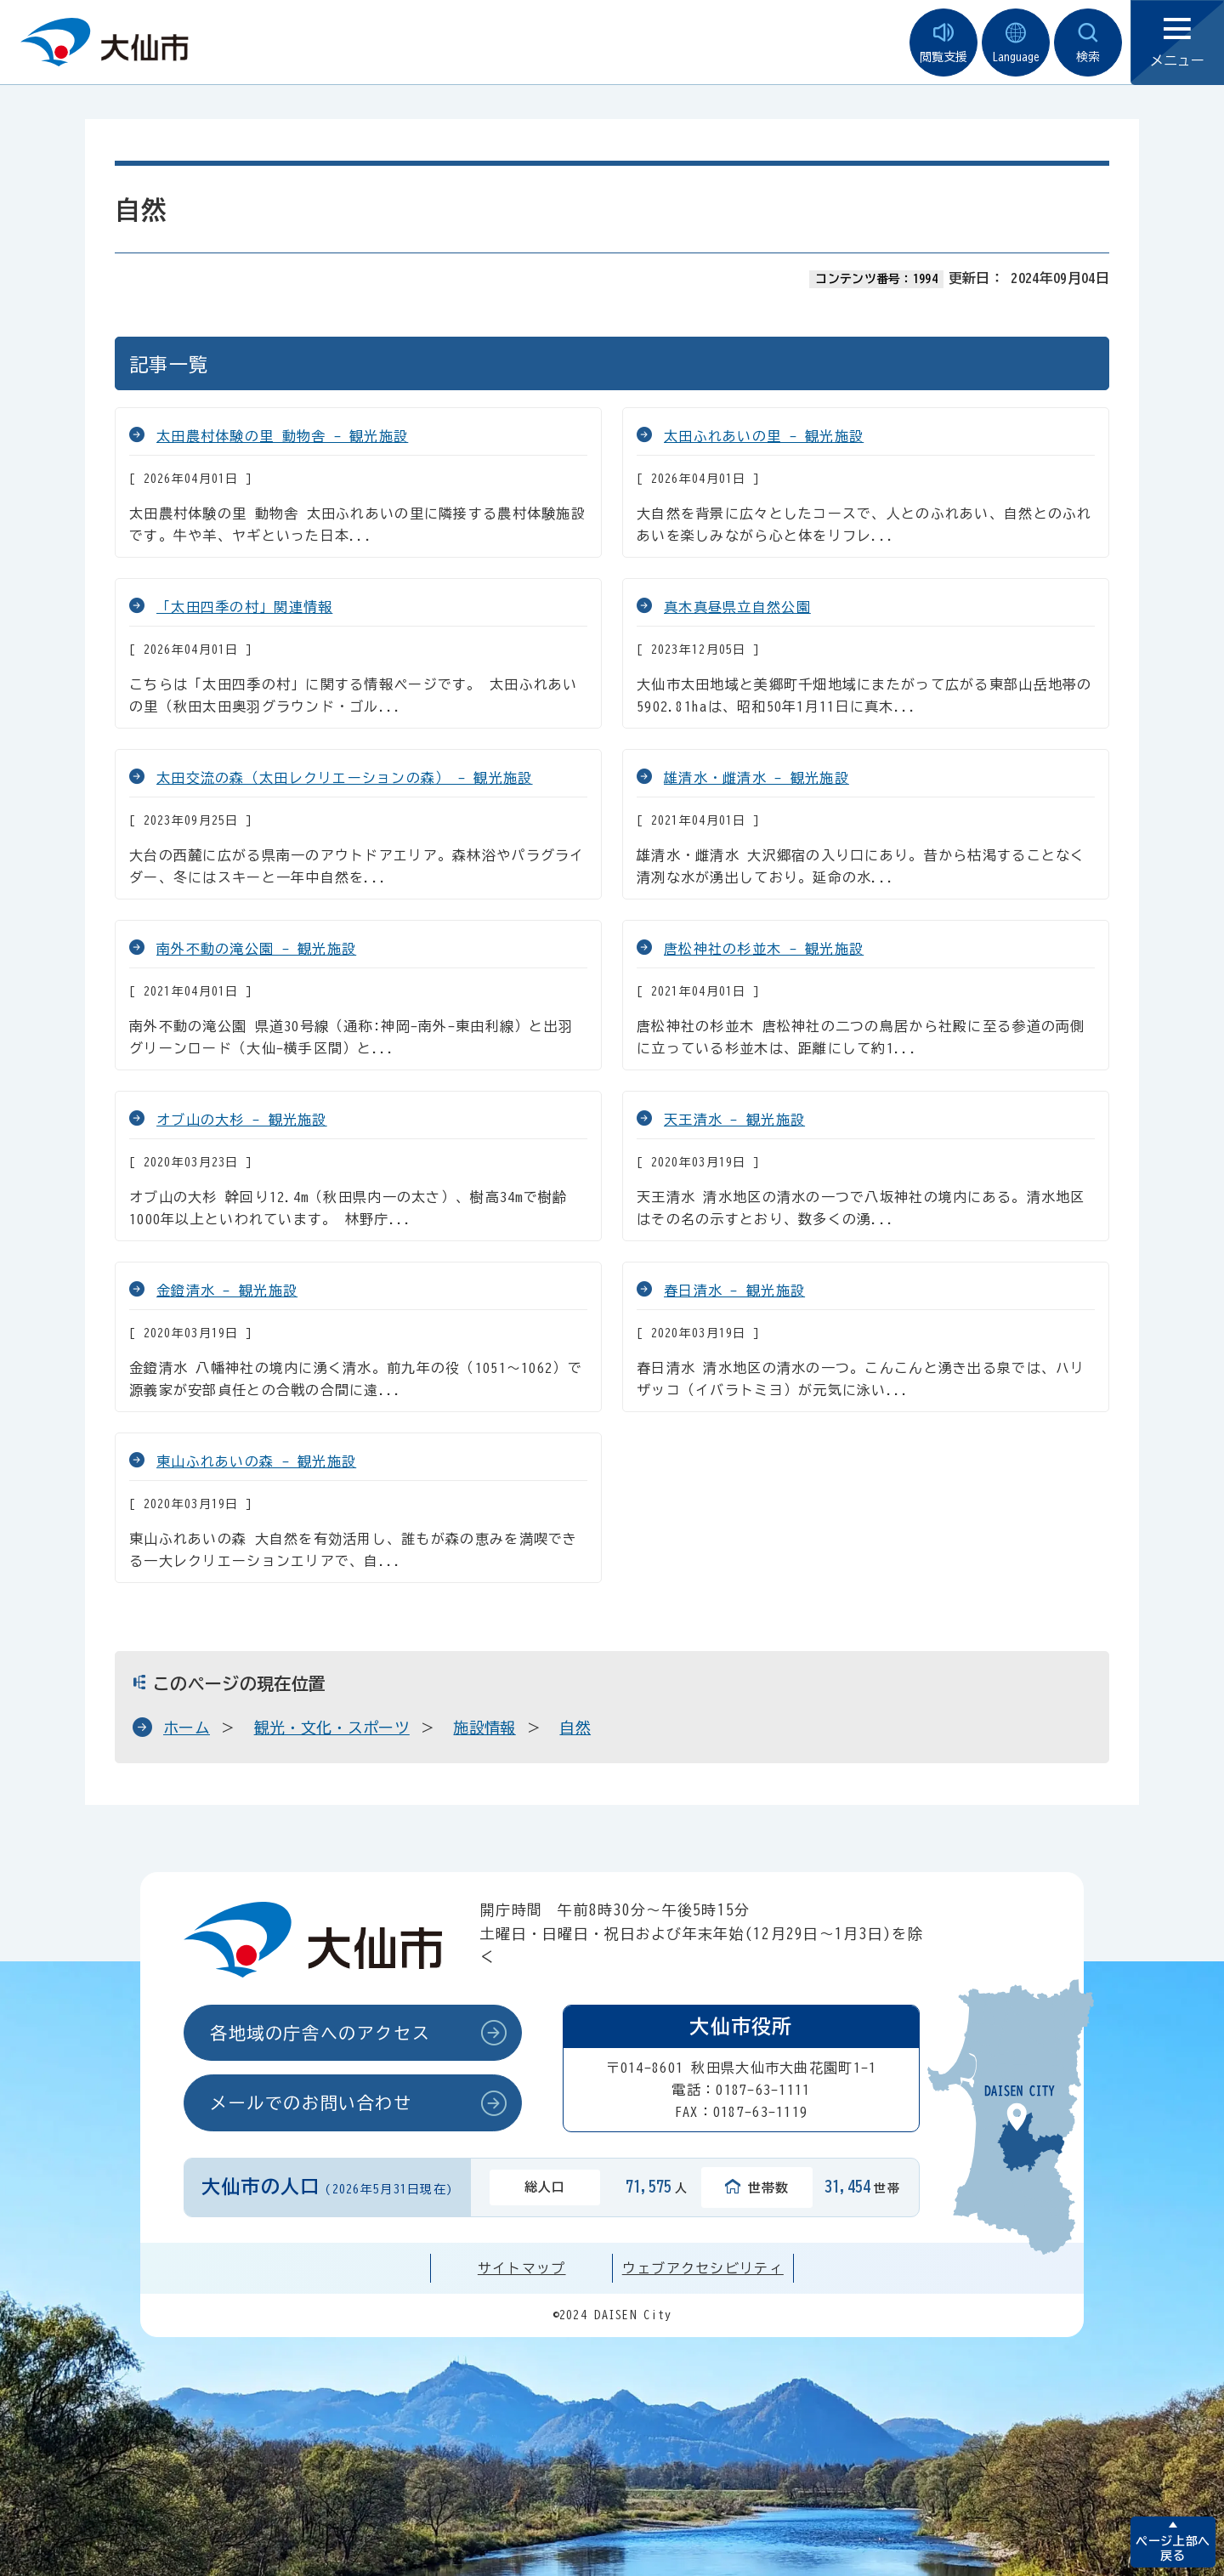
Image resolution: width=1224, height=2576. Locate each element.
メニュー (1177, 43)
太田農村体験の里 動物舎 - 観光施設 (282, 436)
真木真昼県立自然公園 (737, 607)
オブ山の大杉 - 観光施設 (241, 1119)
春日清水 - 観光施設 (734, 1290)
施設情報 (484, 1727)
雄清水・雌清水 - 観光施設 (756, 778)
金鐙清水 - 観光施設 (227, 1290)
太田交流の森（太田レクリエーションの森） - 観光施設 (344, 778)
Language (1016, 43)
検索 (1088, 43)
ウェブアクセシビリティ (703, 2268)
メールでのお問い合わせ (311, 2102)
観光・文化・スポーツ (332, 1727)
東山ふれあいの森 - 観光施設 (256, 1461)
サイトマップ (522, 2268)
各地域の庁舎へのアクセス (320, 2032)
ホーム (186, 1727)
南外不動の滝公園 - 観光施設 (256, 949)
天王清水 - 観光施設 (734, 1119)
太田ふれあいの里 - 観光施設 (764, 436)
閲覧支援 (943, 43)
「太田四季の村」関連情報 (244, 607)
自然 (575, 1727)
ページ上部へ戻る (1173, 2548)
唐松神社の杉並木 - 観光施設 (764, 949)
